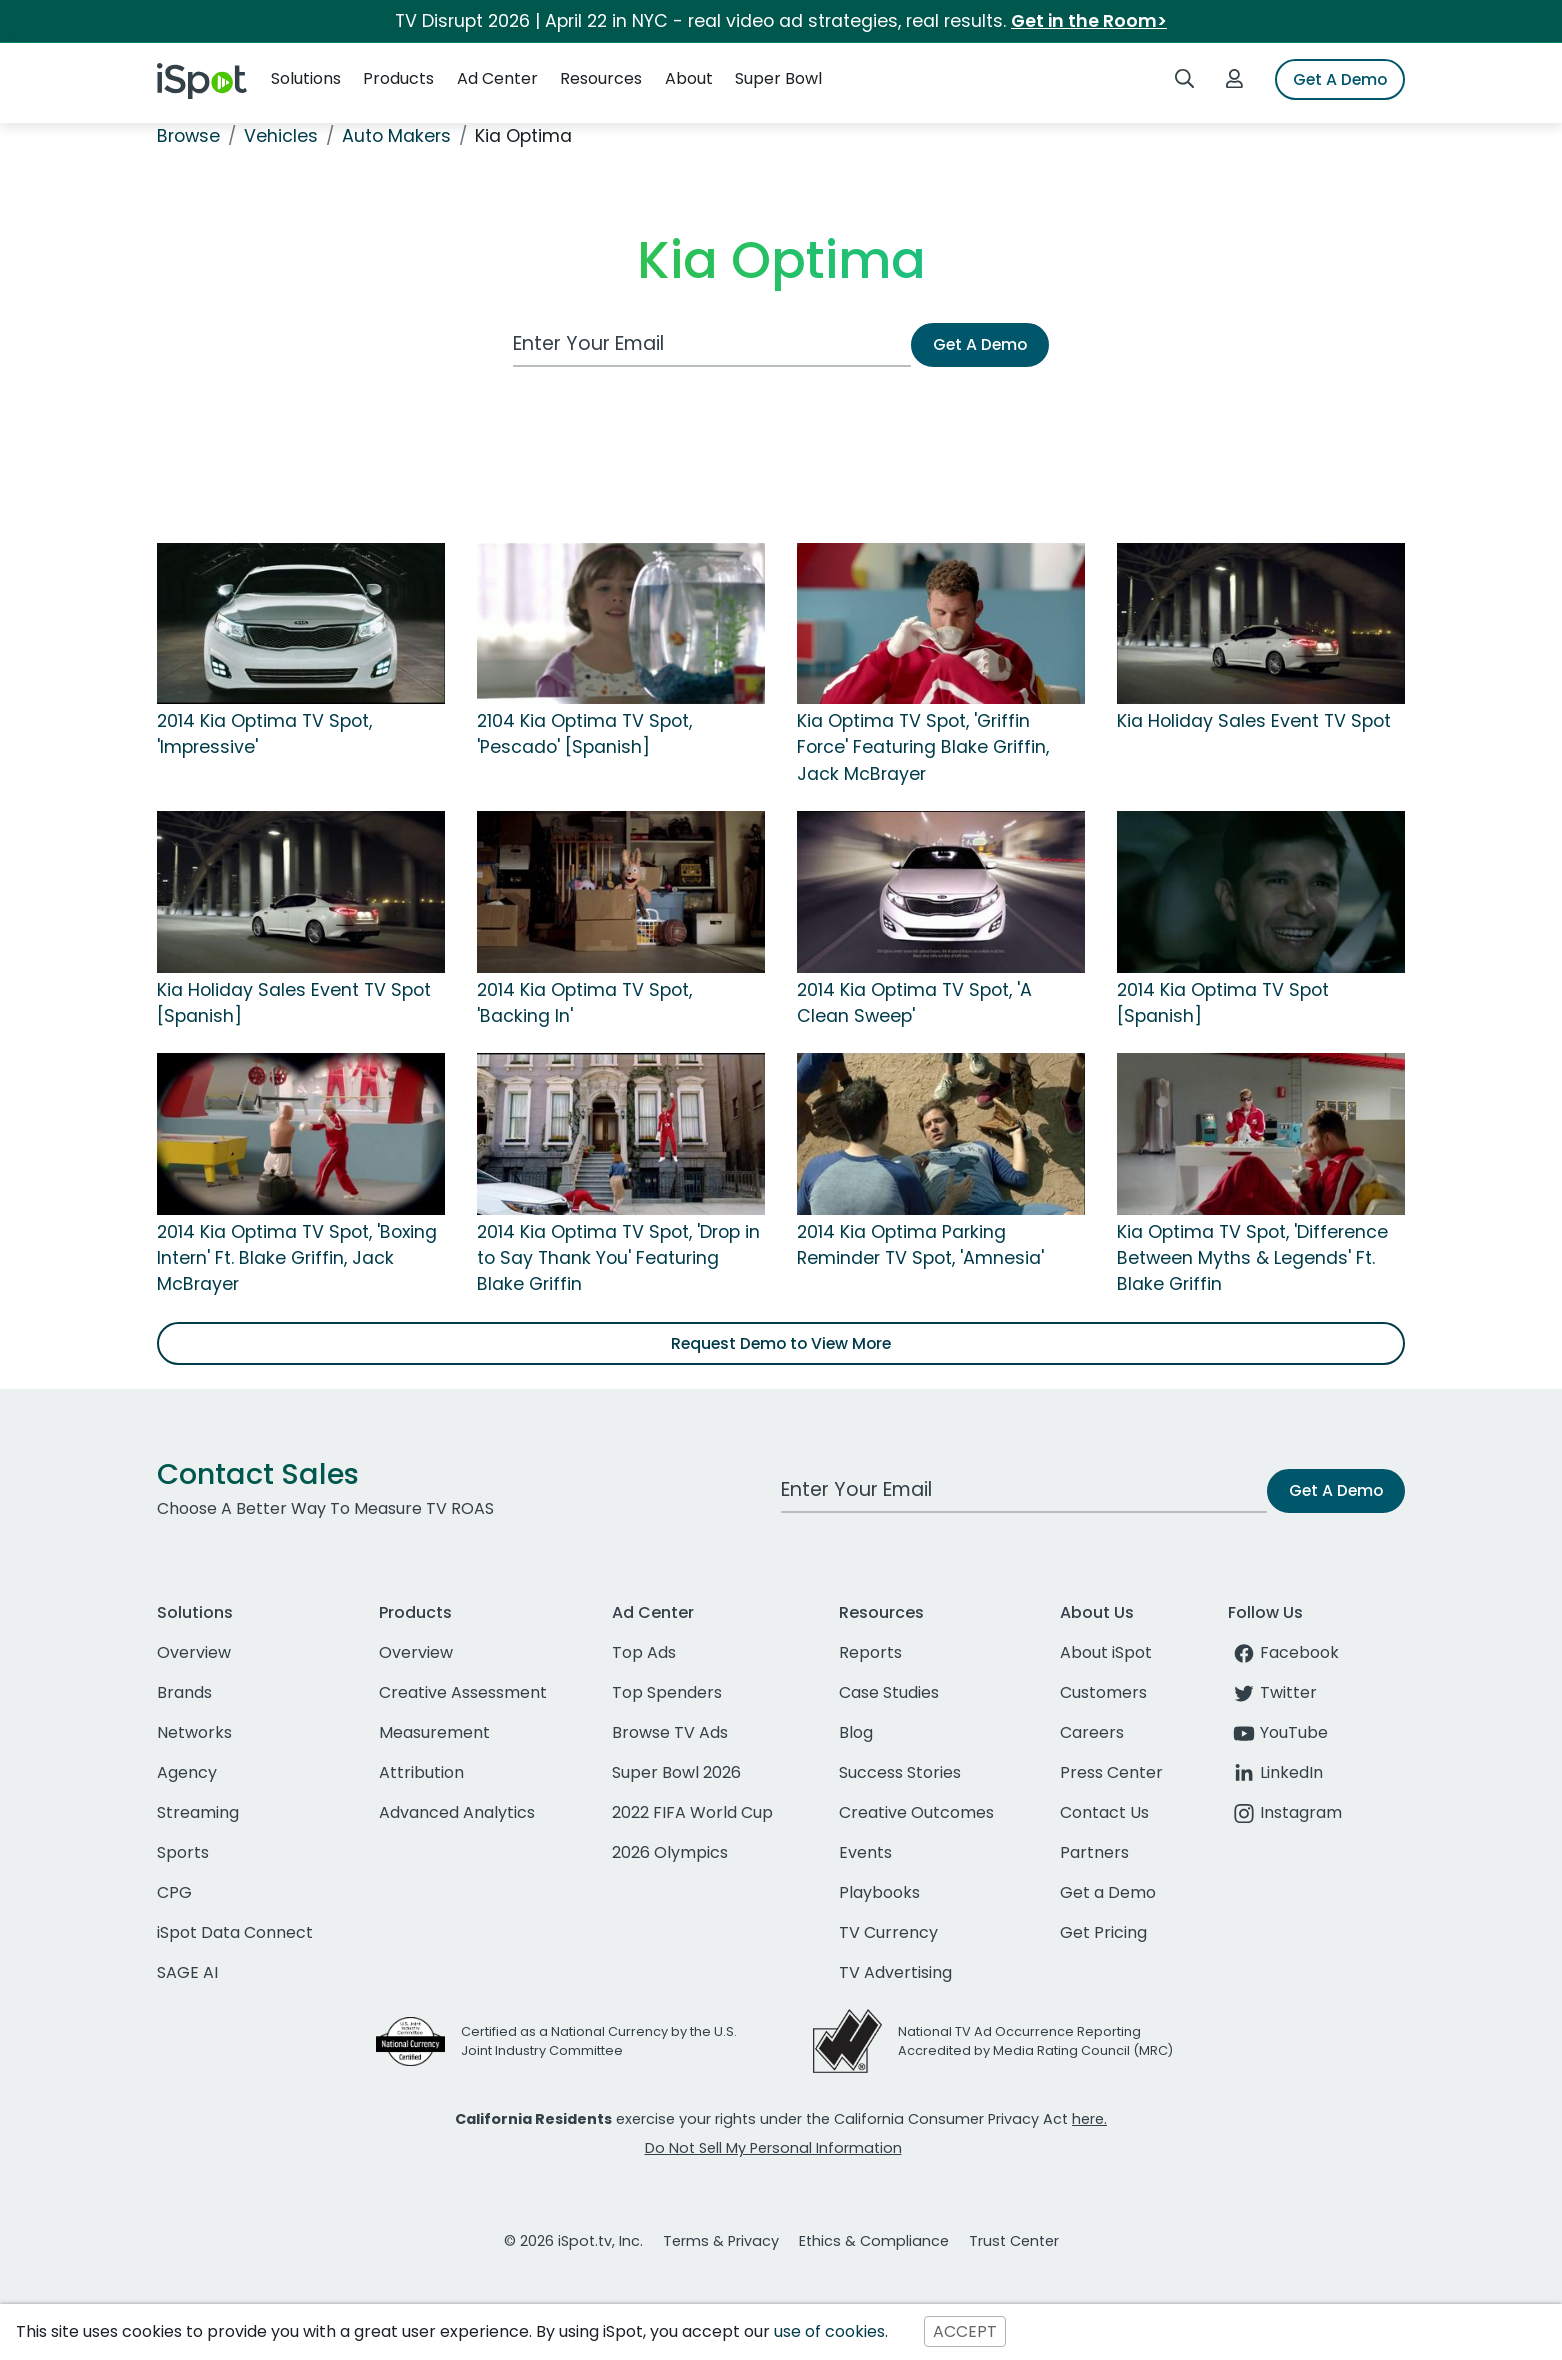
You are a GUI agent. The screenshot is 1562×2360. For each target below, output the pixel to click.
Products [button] (398, 78)
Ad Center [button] (497, 78)
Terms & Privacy (721, 2241)
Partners (1094, 1852)
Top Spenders (667, 1692)
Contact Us (1104, 1812)
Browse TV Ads (670, 1732)
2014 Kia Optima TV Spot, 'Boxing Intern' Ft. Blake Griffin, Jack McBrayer (297, 1258)
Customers (1103, 1692)
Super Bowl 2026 (676, 1772)
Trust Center (1014, 2241)
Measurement (434, 1732)
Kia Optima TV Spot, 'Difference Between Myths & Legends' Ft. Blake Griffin (1252, 1258)
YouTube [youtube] (1278, 1732)
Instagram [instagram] (1285, 1812)
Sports (183, 1852)
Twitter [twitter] (1272, 1692)
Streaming (198, 1812)
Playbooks (879, 1892)
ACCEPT (965, 2331)
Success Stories (900, 1772)
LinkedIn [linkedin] (1275, 1772)
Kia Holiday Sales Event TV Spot (1254, 721)
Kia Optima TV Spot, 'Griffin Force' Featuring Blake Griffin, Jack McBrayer (923, 747)
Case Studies (889, 1692)
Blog (856, 1732)
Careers (1092, 1732)
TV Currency (888, 1932)
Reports (870, 1652)
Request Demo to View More (781, 1343)
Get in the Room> (1089, 21)
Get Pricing (1103, 1932)
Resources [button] (601, 78)
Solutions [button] (306, 78)
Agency (187, 1772)
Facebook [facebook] (1283, 1652)
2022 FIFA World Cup (692, 1812)
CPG (174, 1892)
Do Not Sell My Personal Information (773, 2148)
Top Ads (644, 1652)
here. (1089, 2119)
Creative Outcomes (916, 1812)
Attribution (421, 1772)
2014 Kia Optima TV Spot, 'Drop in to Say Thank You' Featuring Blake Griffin (618, 1258)
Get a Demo (1108, 1892)
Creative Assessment (463, 1692)
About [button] (689, 78)
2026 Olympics (670, 1852)
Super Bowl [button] (778, 78)
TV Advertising (895, 1972)
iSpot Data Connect (235, 1932)
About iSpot (1106, 1652)
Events (865, 1852)
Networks (194, 1732)
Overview (194, 1652)
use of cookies (829, 2331)
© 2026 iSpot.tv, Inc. (573, 2241)
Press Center (1111, 1772)
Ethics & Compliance (874, 2241)
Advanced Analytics (457, 1812)
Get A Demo (1340, 79)
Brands (184, 1692)
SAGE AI (187, 1972)
